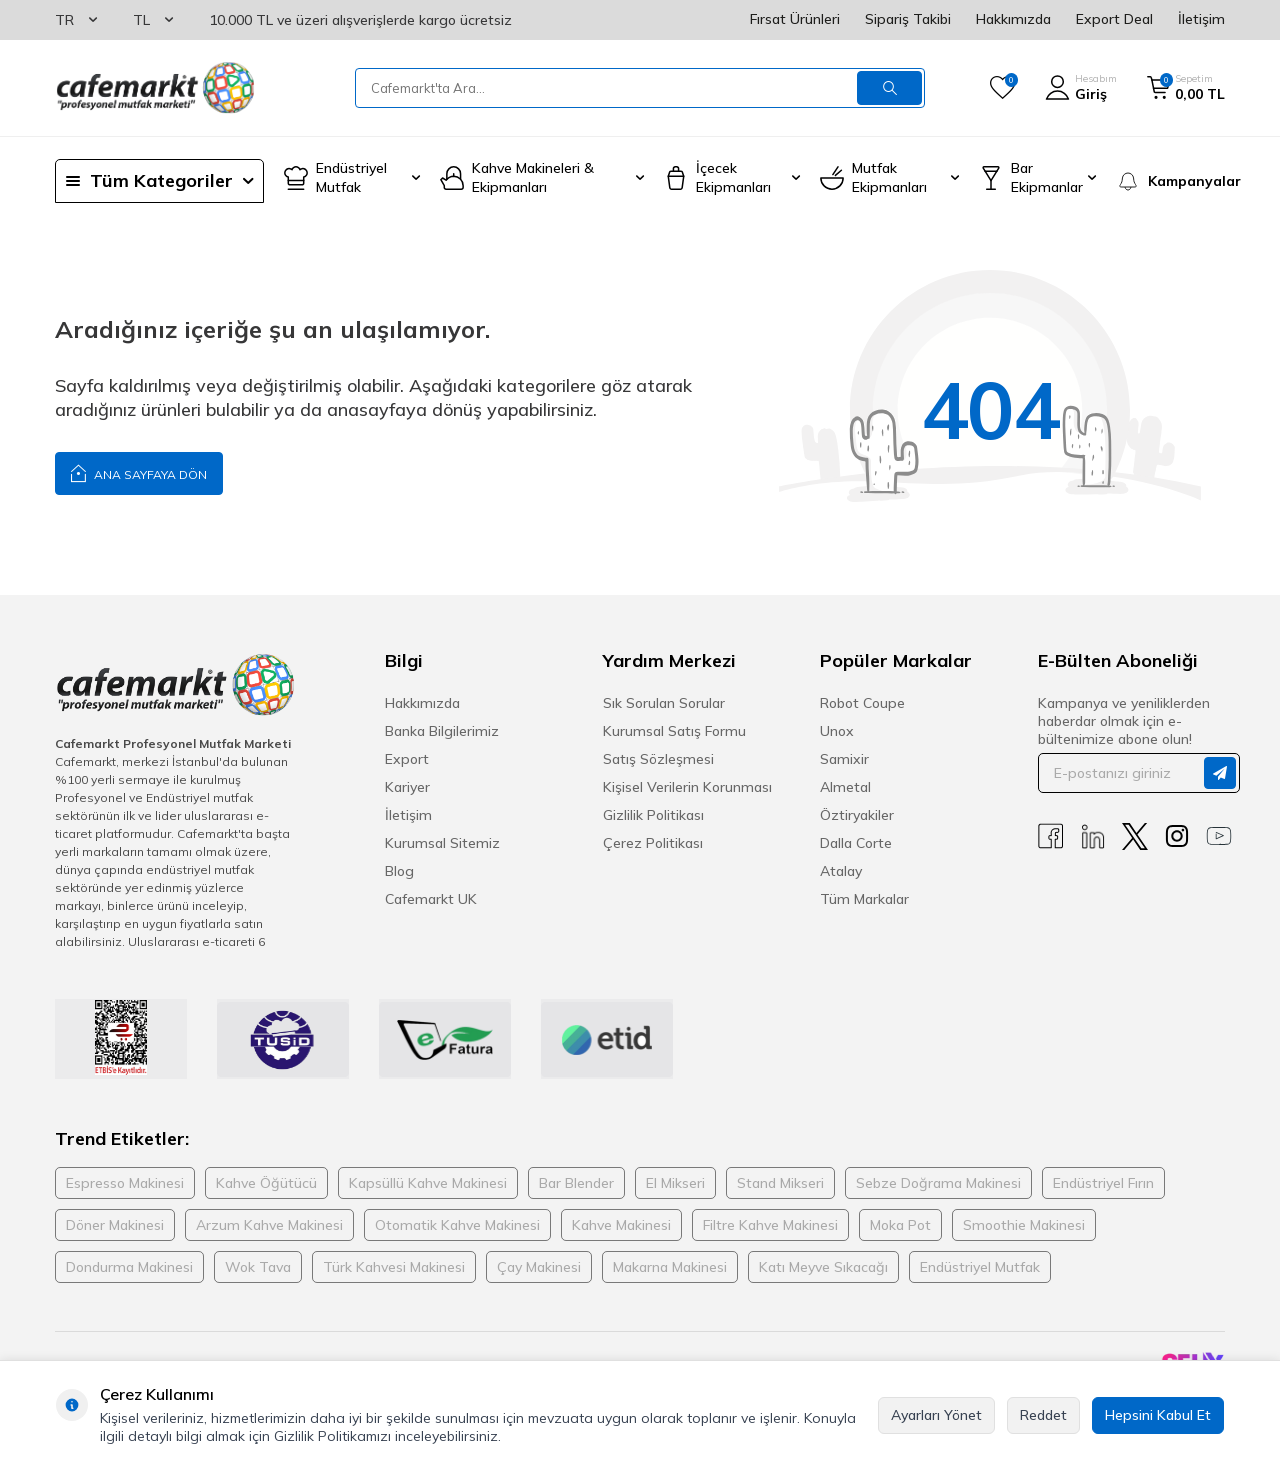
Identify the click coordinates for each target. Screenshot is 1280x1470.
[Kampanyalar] (1170, 181)
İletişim (1201, 19)
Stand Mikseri (780, 1183)
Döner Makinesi (115, 1225)
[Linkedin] (1093, 836)
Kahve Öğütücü (266, 1183)
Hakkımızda (1013, 19)
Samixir (844, 759)
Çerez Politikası (653, 843)
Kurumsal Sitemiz (442, 843)
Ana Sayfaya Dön (139, 472)
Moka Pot (900, 1225)
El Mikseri (675, 1183)
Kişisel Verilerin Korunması (687, 787)
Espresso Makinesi (125, 1183)
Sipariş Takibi (908, 19)
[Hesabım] (1081, 88)
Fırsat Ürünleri (795, 19)
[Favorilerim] (1002, 88)
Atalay (841, 871)
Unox (837, 731)
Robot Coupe (862, 703)
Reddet (1043, 1415)
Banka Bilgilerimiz (442, 731)
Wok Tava (258, 1267)
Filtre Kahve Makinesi (770, 1225)
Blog (399, 871)
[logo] (155, 88)
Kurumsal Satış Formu (674, 731)
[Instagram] (1177, 836)
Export (407, 759)
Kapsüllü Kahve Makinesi (428, 1183)
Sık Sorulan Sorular (664, 703)
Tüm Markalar (864, 899)
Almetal (845, 787)
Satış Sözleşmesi (658, 759)
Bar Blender (576, 1183)
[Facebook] (1051, 836)
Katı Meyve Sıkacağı (823, 1267)
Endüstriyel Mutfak (980, 1267)
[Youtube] (1219, 836)
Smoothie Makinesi (1024, 1225)
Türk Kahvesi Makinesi (394, 1267)
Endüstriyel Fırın (1103, 1183)
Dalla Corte (856, 843)
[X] (1135, 836)
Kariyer (407, 787)
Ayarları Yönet (936, 1415)
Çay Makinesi (539, 1267)
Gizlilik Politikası (653, 815)
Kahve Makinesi (621, 1225)
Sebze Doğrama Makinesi (938, 1183)
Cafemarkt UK (431, 899)
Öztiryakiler (857, 815)
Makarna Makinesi (670, 1267)
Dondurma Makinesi (129, 1267)
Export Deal (1114, 19)
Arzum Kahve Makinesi (269, 1225)
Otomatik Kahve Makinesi (457, 1225)
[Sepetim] (1186, 88)
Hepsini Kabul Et (1158, 1415)
